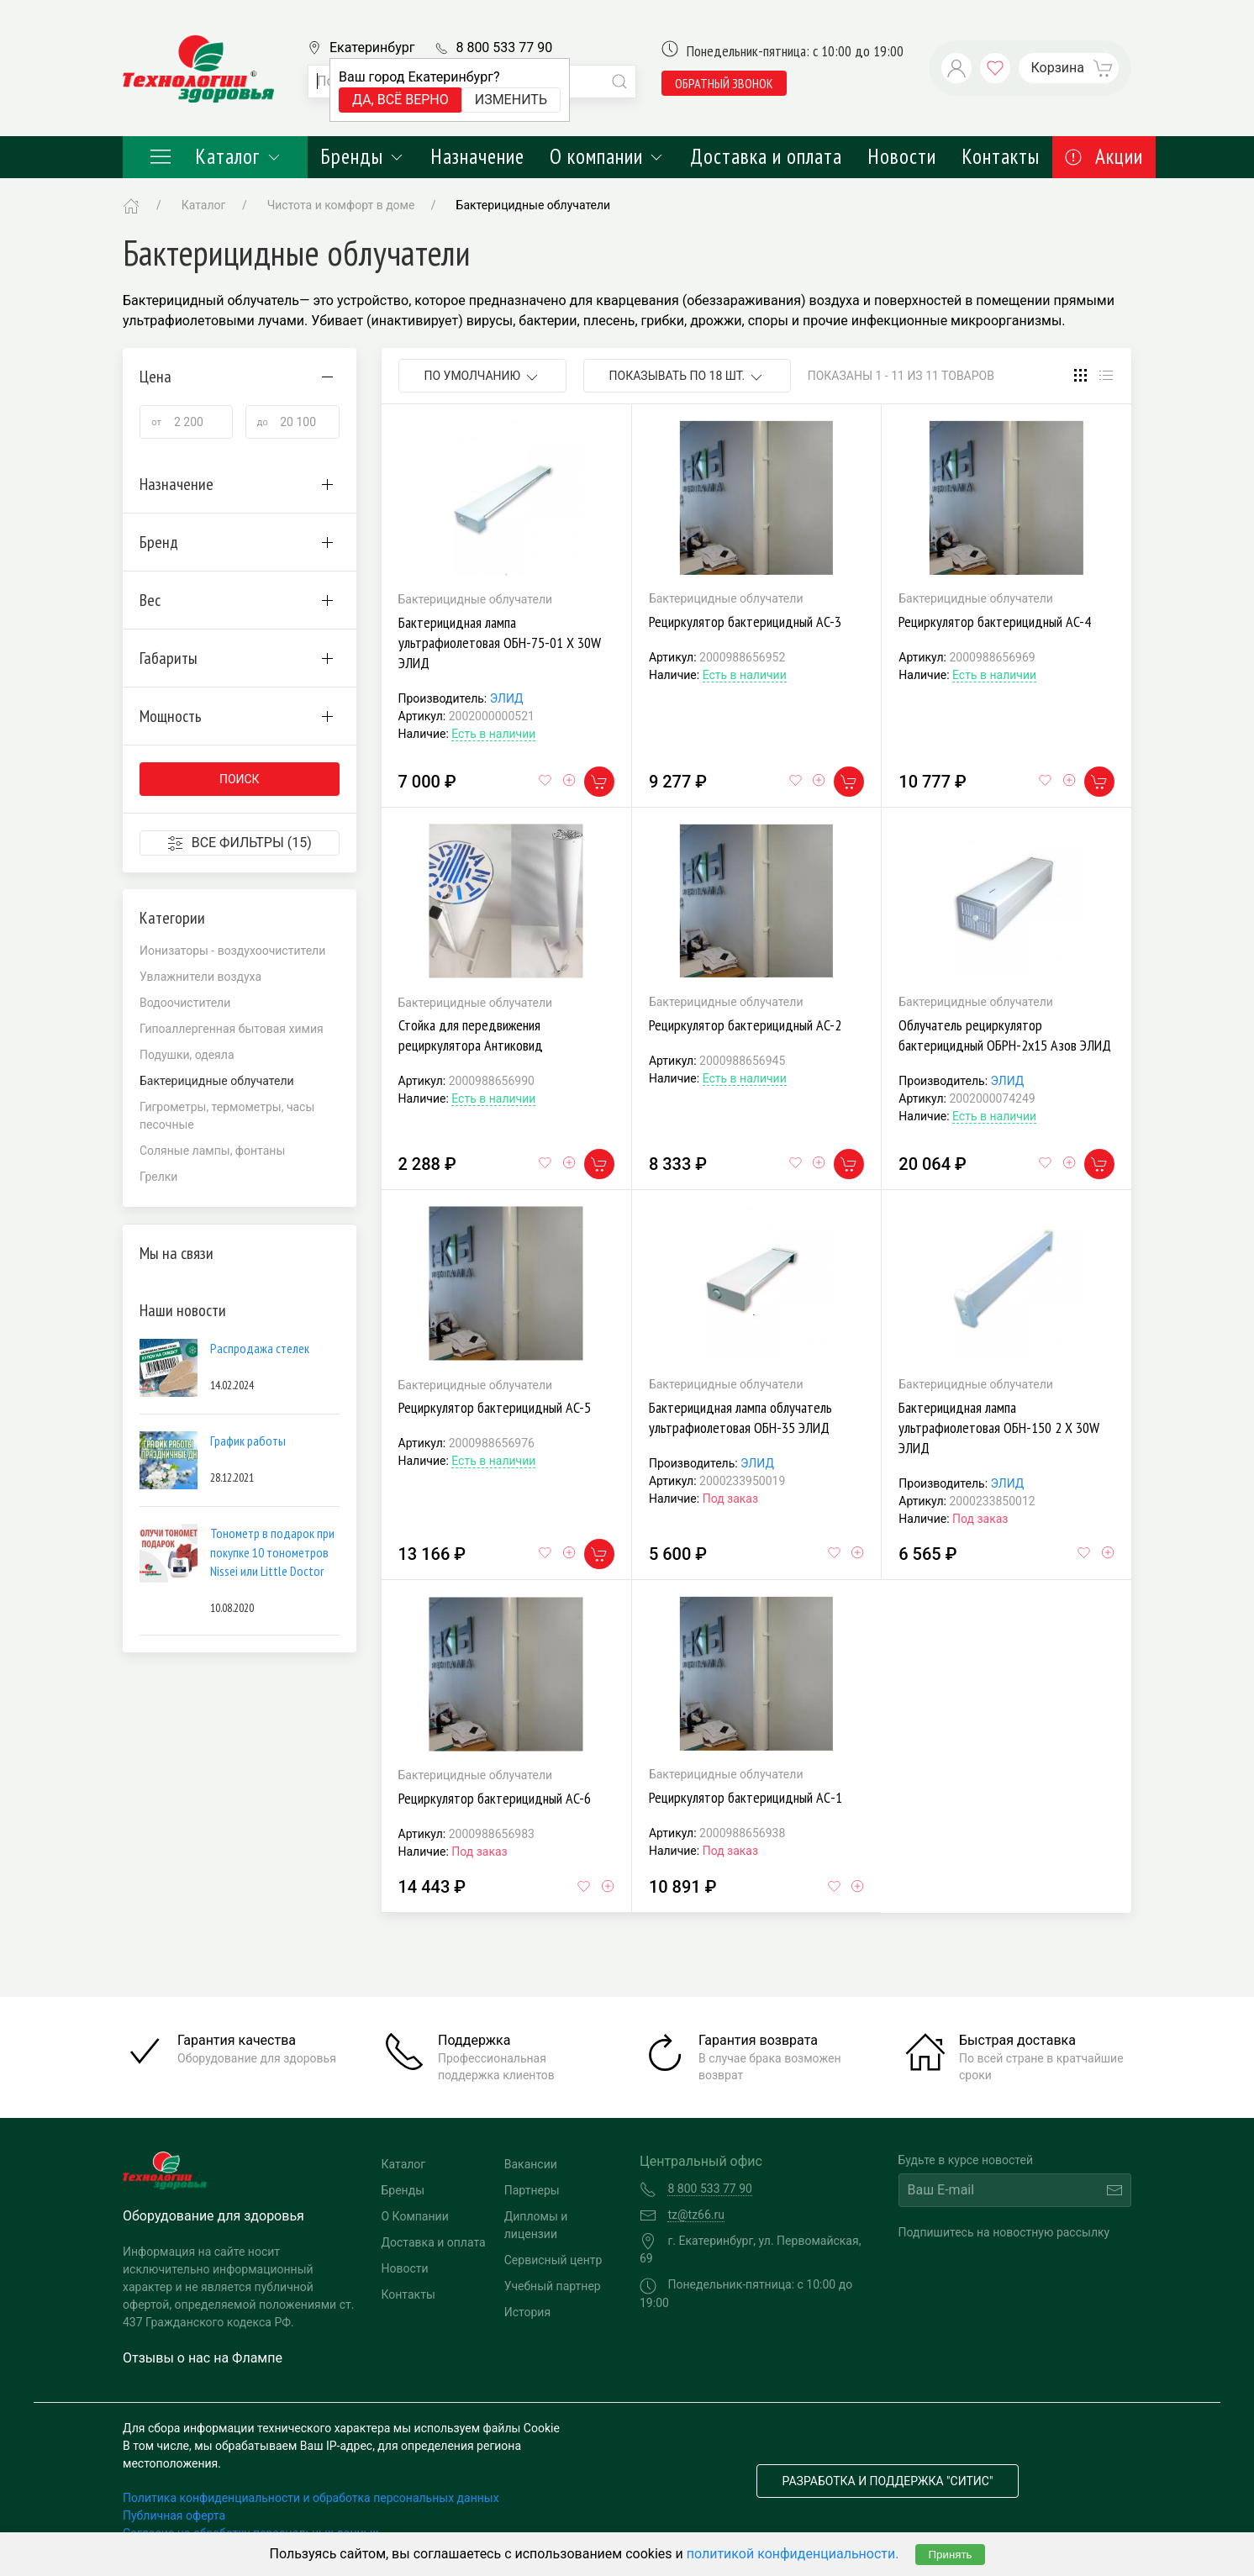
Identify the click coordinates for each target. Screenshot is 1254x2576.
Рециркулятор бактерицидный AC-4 (994, 621)
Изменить (511, 100)
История (527, 2312)
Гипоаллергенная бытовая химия (232, 1028)
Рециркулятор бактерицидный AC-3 (745, 621)
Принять (950, 2554)
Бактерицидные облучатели (533, 205)
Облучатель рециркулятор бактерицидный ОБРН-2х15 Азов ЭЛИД (1004, 1035)
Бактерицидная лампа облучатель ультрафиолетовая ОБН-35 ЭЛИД (740, 1417)
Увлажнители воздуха (200, 976)
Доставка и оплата (766, 156)
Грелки (158, 1176)
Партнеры (532, 2190)
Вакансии (530, 2164)
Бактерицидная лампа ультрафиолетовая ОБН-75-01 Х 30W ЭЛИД (499, 642)
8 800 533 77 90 (504, 47)
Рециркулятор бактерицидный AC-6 (494, 1798)
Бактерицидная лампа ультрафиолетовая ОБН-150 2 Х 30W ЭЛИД (998, 1427)
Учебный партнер (552, 2286)
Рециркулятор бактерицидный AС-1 (745, 1797)
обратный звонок (724, 83)
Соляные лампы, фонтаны (212, 1150)
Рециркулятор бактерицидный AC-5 (494, 1407)
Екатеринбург (371, 47)
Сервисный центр (553, 2260)
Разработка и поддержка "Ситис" (887, 2481)
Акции (1104, 156)
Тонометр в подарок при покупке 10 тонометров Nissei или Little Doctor (272, 1552)
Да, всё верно (400, 100)
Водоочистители (185, 1002)
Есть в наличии (493, 733)
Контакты (1001, 156)
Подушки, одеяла (187, 1054)
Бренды (362, 156)
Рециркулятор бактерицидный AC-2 (745, 1025)
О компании (607, 156)
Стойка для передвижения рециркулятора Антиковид (470, 1035)
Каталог (215, 156)
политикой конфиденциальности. (793, 2554)
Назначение (477, 156)
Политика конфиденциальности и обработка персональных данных (311, 2498)
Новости (901, 156)
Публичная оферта (174, 2515)
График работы (248, 1440)
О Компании (415, 2216)
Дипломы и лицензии (536, 2225)
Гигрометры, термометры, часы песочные (227, 1115)
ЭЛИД (507, 698)
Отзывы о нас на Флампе (202, 2358)
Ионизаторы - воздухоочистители (232, 950)
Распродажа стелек (259, 1348)
